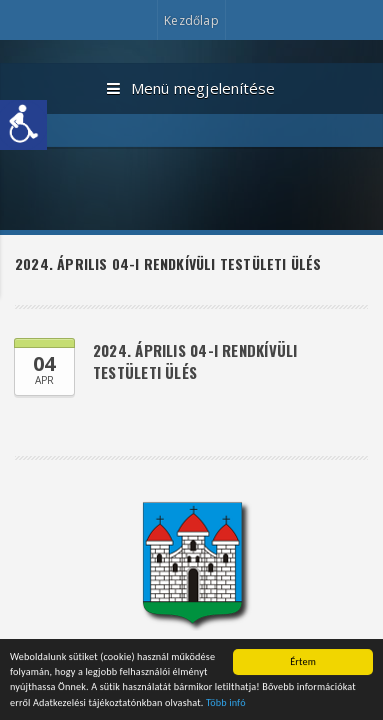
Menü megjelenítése (191, 89)
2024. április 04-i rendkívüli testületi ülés (195, 361)
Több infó (226, 704)
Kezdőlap (191, 20)
